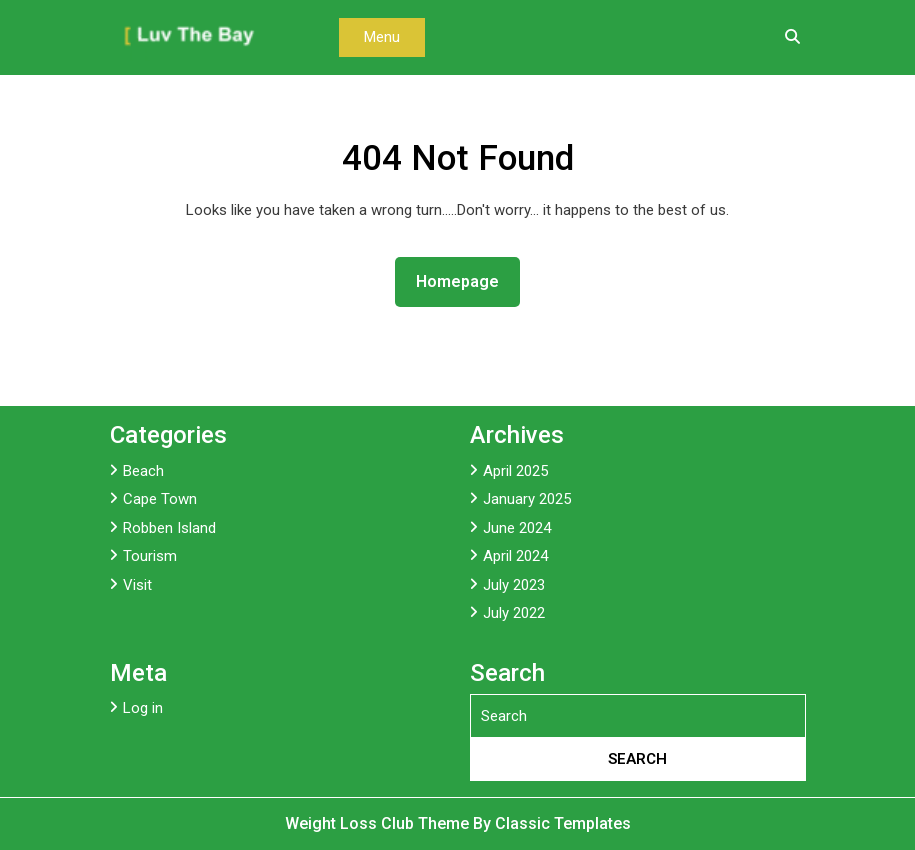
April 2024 (515, 556)
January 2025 (527, 499)
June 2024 (517, 528)
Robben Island (169, 528)
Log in (143, 708)
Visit (137, 585)
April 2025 (515, 471)
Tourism (150, 556)
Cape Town (160, 499)
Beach (143, 471)
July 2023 (514, 585)
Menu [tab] (382, 37)
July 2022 (514, 613)
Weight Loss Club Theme (379, 823)
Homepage (465, 280)
